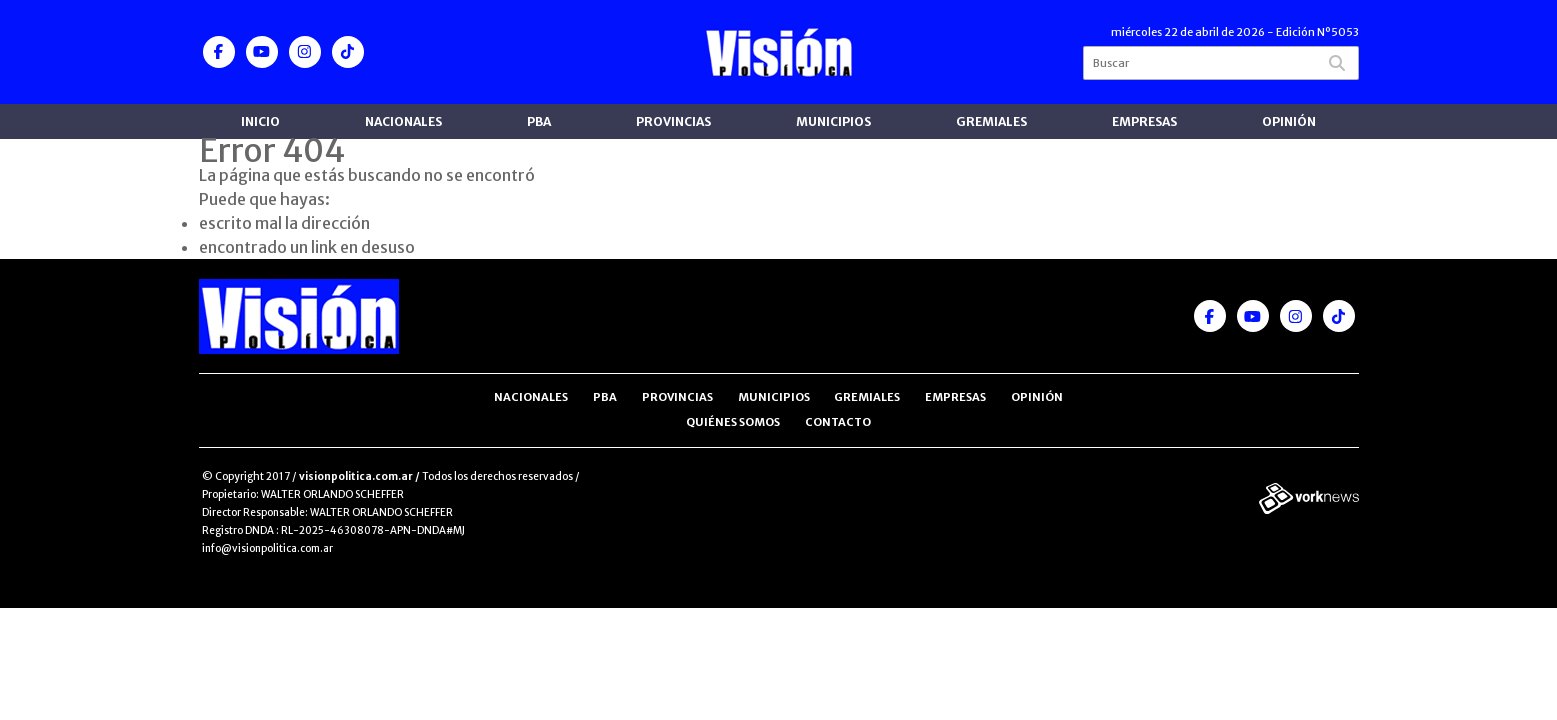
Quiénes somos (733, 422)
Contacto (838, 422)
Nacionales (403, 121)
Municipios (833, 121)
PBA (539, 121)
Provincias (673, 121)
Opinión (1289, 121)
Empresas (1144, 121)
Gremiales (991, 121)
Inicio (260, 121)
